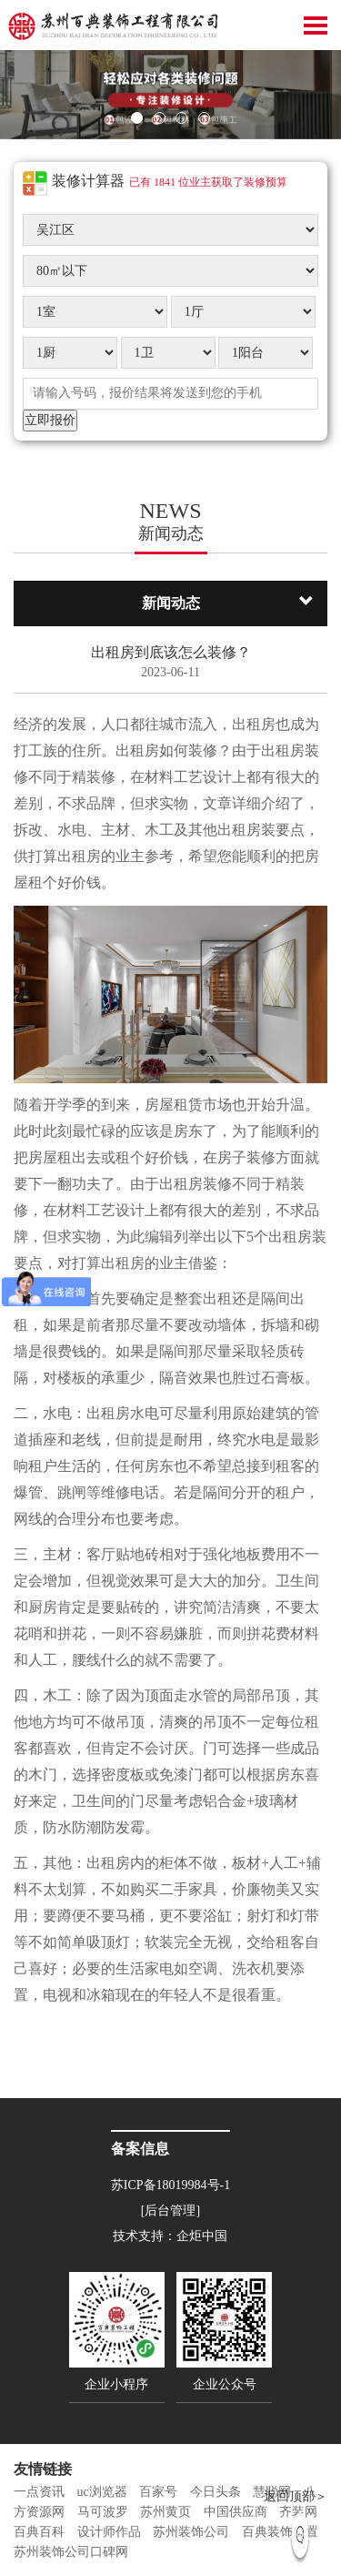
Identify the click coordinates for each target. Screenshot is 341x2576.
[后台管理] (170, 2210)
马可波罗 (102, 2512)
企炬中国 (201, 2236)
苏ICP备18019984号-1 (170, 2185)
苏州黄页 (165, 2512)
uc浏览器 (102, 2492)
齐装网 (298, 2512)
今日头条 (215, 2492)
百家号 (158, 2492)
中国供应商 (235, 2512)
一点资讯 (39, 2492)
